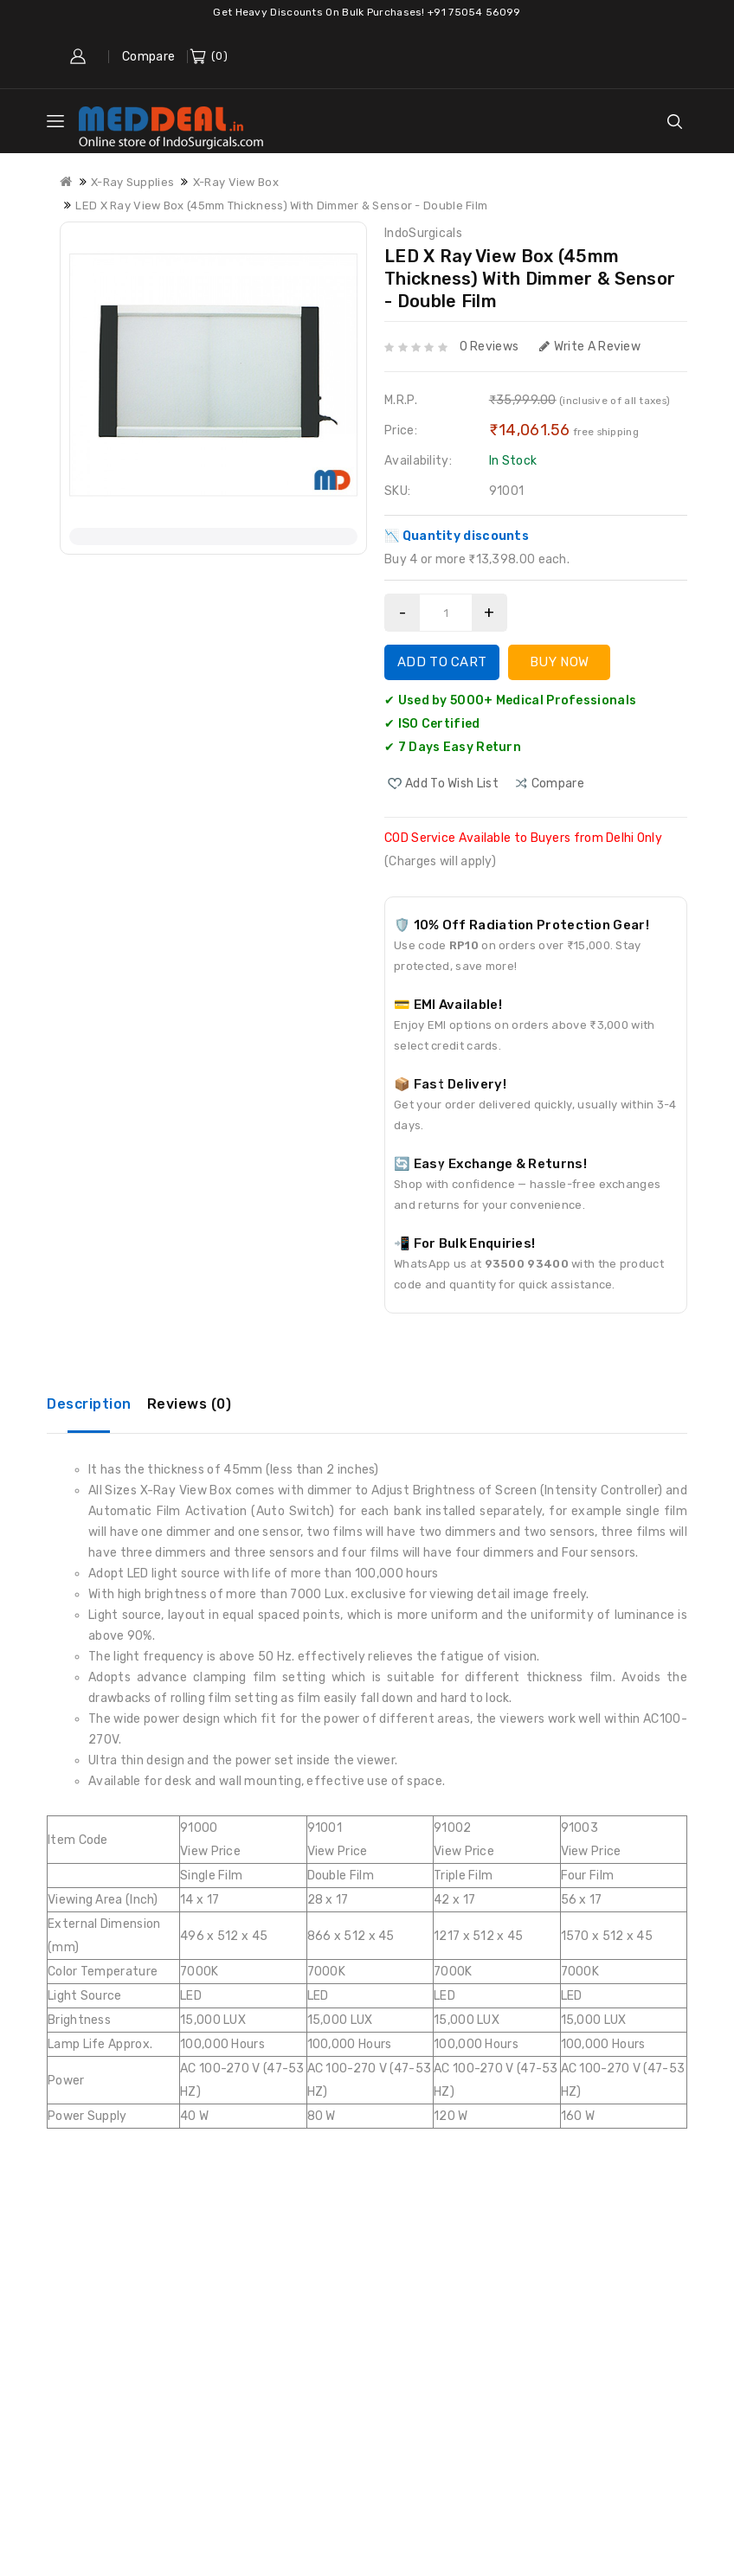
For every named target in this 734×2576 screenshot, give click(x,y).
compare (557, 783)
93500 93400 (527, 1263)
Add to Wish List (452, 783)
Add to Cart (441, 662)
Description (89, 1404)
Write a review (590, 346)
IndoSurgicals (423, 233)
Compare (148, 56)
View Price (210, 1851)
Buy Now (559, 662)
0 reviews (489, 346)
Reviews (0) (189, 1404)
